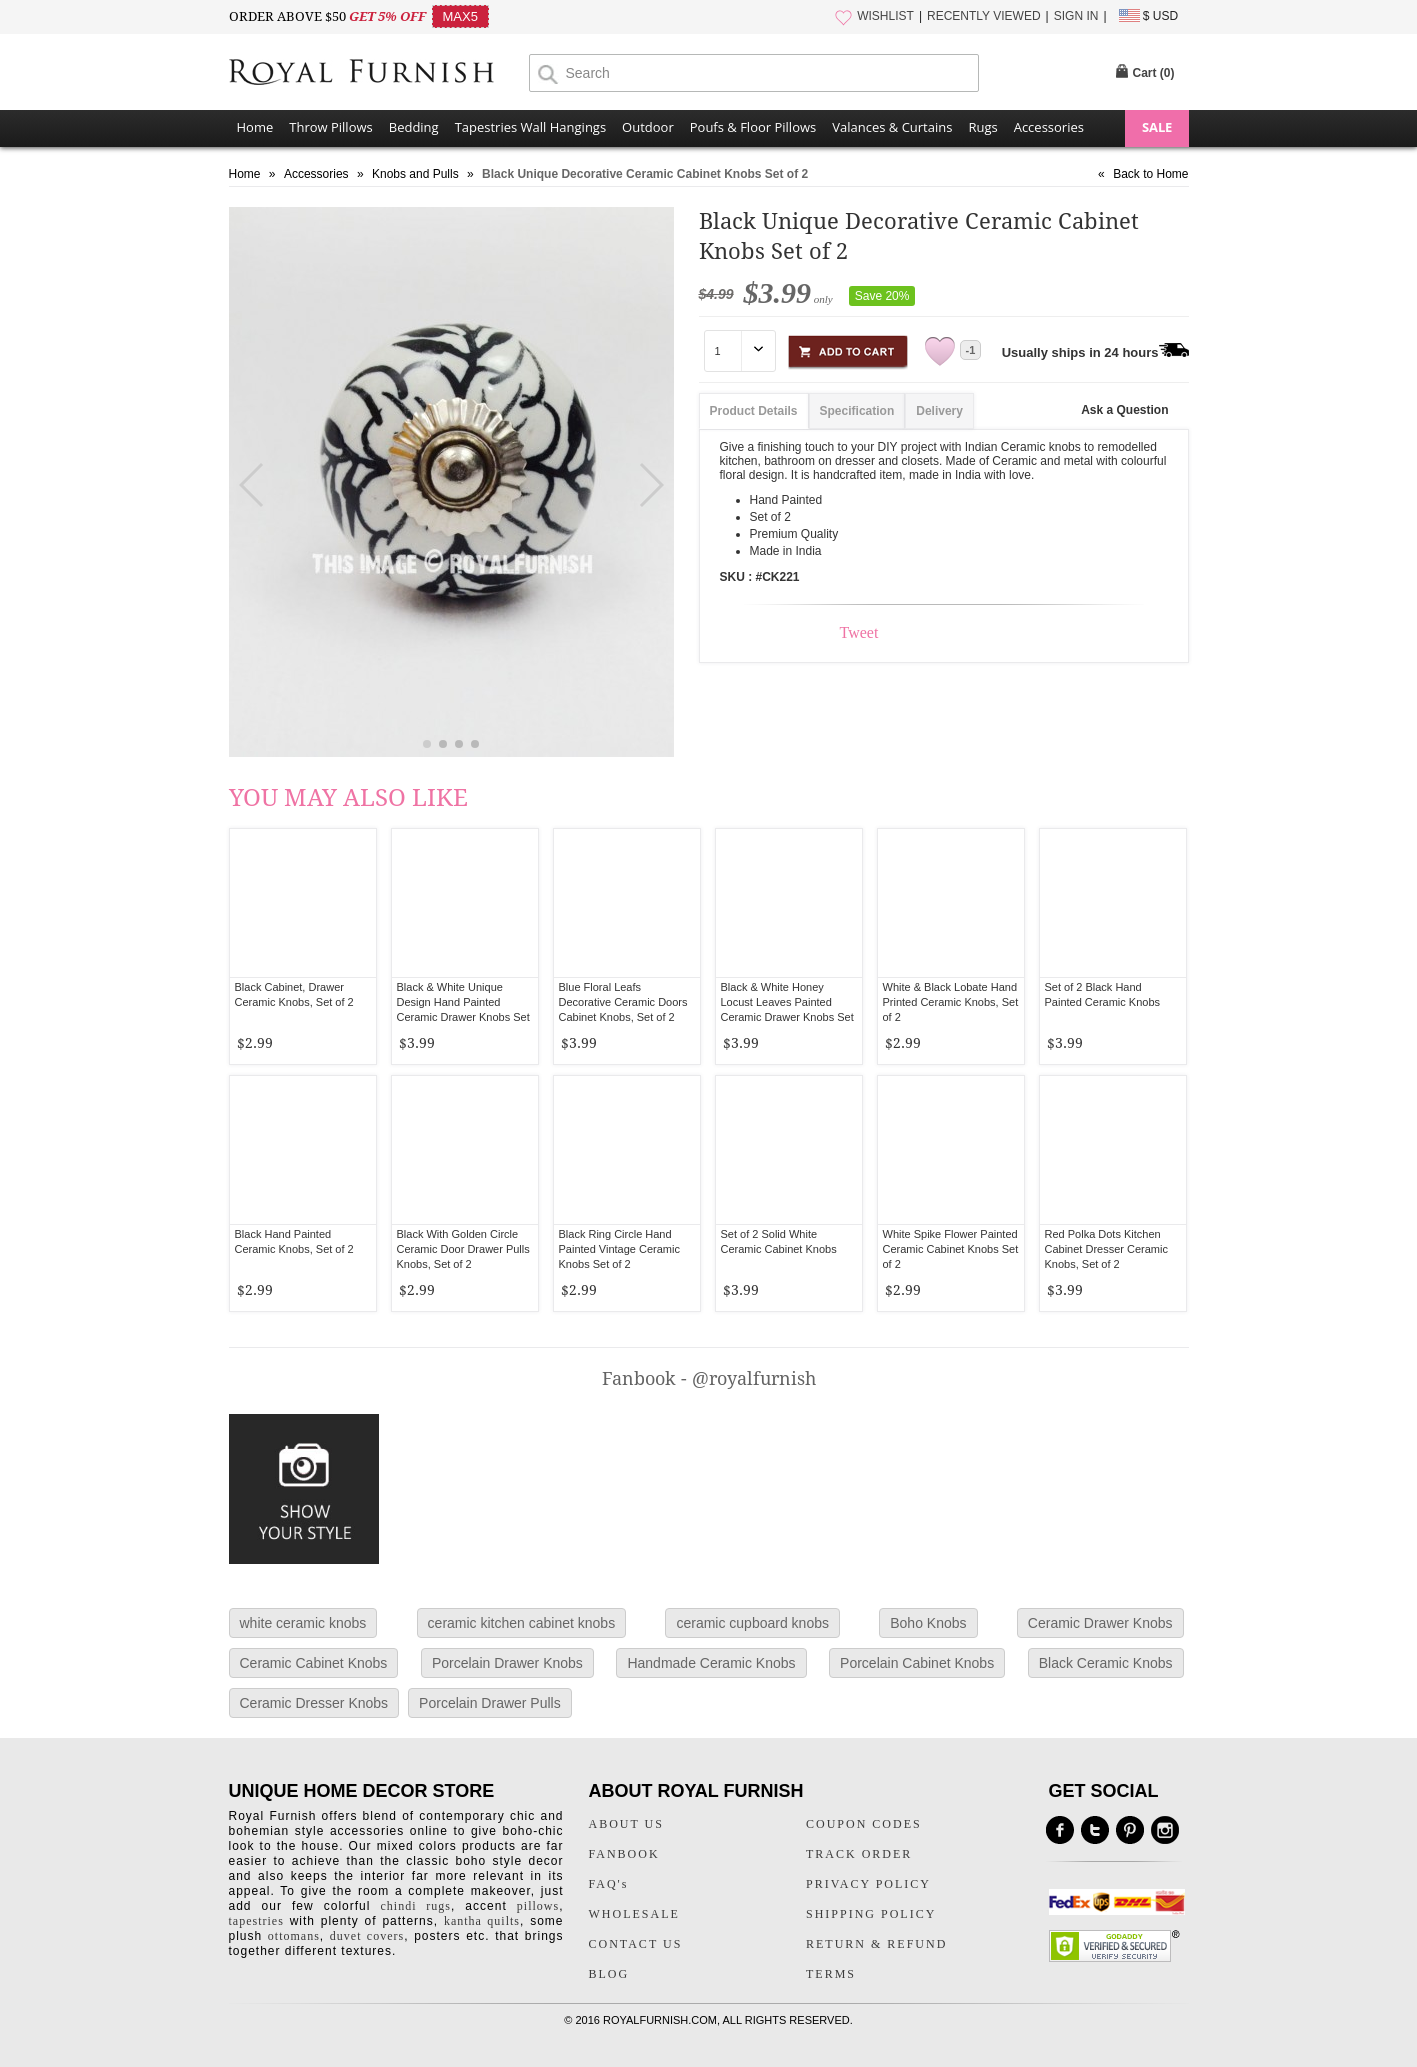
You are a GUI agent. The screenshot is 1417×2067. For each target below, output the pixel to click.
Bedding (414, 127)
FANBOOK (624, 1854)
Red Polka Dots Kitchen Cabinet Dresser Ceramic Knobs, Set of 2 (1106, 1249)
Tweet (859, 632)
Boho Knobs (928, 1623)
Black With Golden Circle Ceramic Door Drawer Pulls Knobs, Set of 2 (463, 1249)
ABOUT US (626, 1824)
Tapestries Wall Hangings (530, 127)
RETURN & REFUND (876, 1944)
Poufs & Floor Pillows (753, 127)
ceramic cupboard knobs (752, 1623)
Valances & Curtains (892, 127)
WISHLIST (885, 16)
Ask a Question (1124, 410)
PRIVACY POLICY (868, 1884)
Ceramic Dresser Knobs (314, 1703)
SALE (1157, 127)
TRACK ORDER (859, 1854)
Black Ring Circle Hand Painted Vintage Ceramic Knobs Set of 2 (619, 1249)
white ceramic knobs (303, 1623)
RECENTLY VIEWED (984, 16)
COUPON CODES (864, 1824)
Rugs (982, 127)
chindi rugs (416, 1906)
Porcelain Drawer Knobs (507, 1663)
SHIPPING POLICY (871, 1914)
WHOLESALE (634, 1914)
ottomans (294, 1936)
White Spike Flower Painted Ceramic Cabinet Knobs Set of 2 (951, 1249)
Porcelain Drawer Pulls (490, 1703)
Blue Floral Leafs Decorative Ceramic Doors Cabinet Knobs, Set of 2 (623, 1002)
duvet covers (367, 1936)
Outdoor (648, 127)
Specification (857, 411)
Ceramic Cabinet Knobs (314, 1663)
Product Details (754, 411)
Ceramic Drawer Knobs (1100, 1623)
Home (255, 127)
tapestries (256, 1921)
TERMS (831, 1974)
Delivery (939, 411)
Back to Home (1150, 174)
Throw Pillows (330, 127)
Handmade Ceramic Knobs (711, 1663)
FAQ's (609, 1884)
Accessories (1049, 127)
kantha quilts (482, 1921)
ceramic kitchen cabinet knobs (522, 1623)
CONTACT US (636, 1944)
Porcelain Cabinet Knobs (917, 1663)
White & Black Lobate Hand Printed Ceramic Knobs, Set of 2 (951, 1002)
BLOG (609, 1974)
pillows (538, 1906)
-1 (971, 350)
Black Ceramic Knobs (1106, 1663)
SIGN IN (1076, 16)
